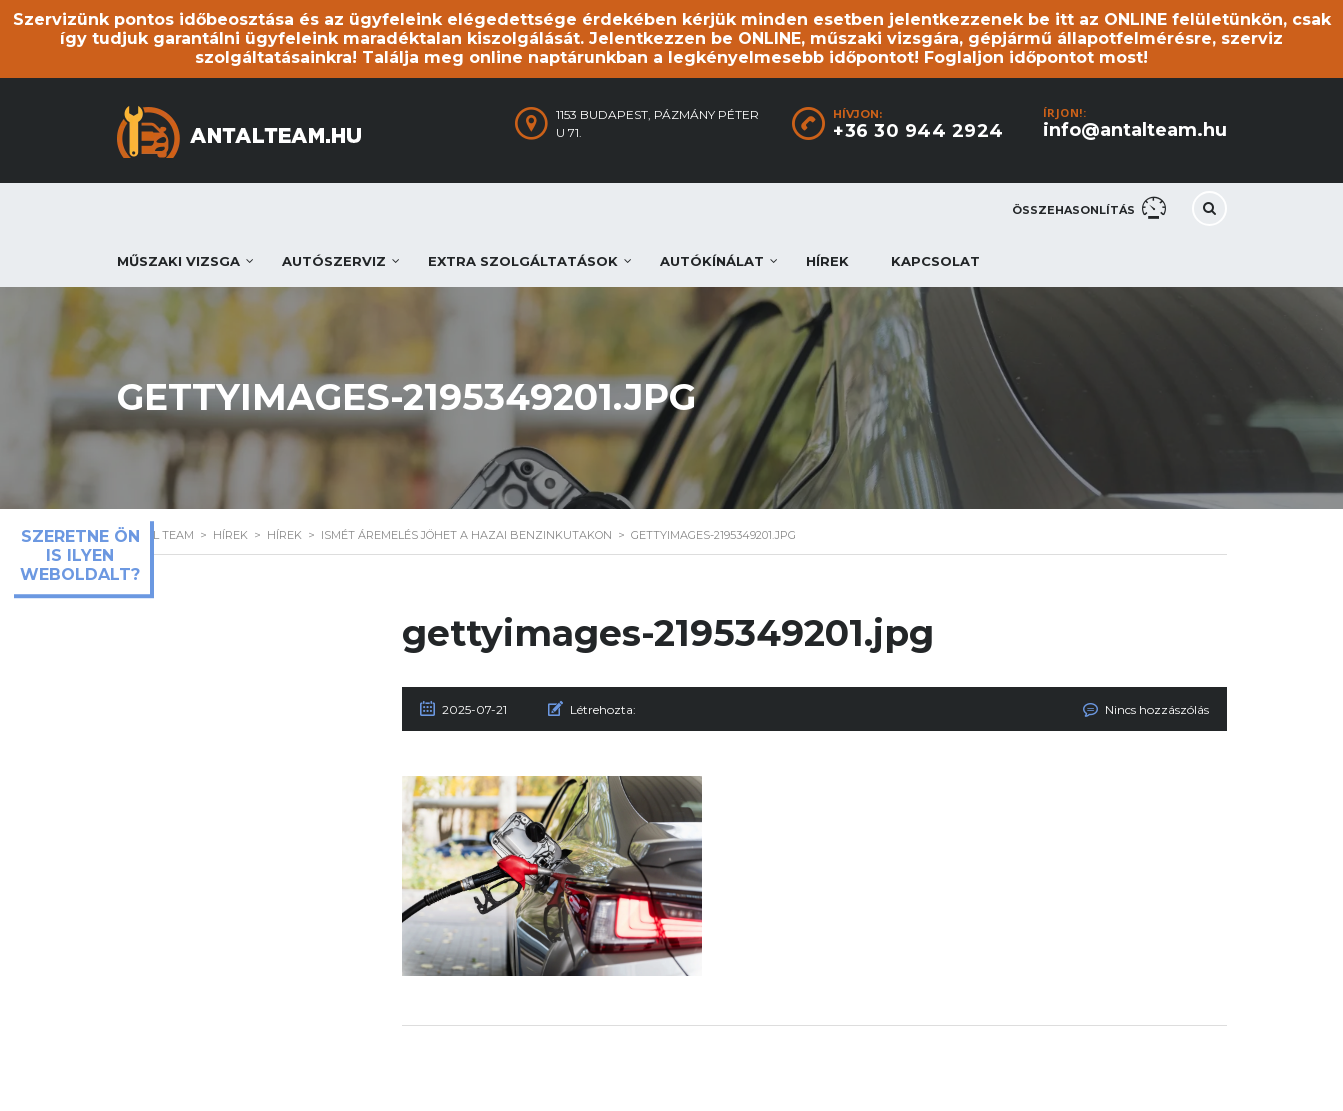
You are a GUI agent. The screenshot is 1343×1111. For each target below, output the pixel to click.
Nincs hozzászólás (1157, 709)
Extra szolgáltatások (523, 261)
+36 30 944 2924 (918, 131)
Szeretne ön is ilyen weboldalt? (80, 555)
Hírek (827, 261)
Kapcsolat (935, 261)
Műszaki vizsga (178, 261)
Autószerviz (334, 261)
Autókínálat (712, 261)
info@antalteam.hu (1135, 130)
